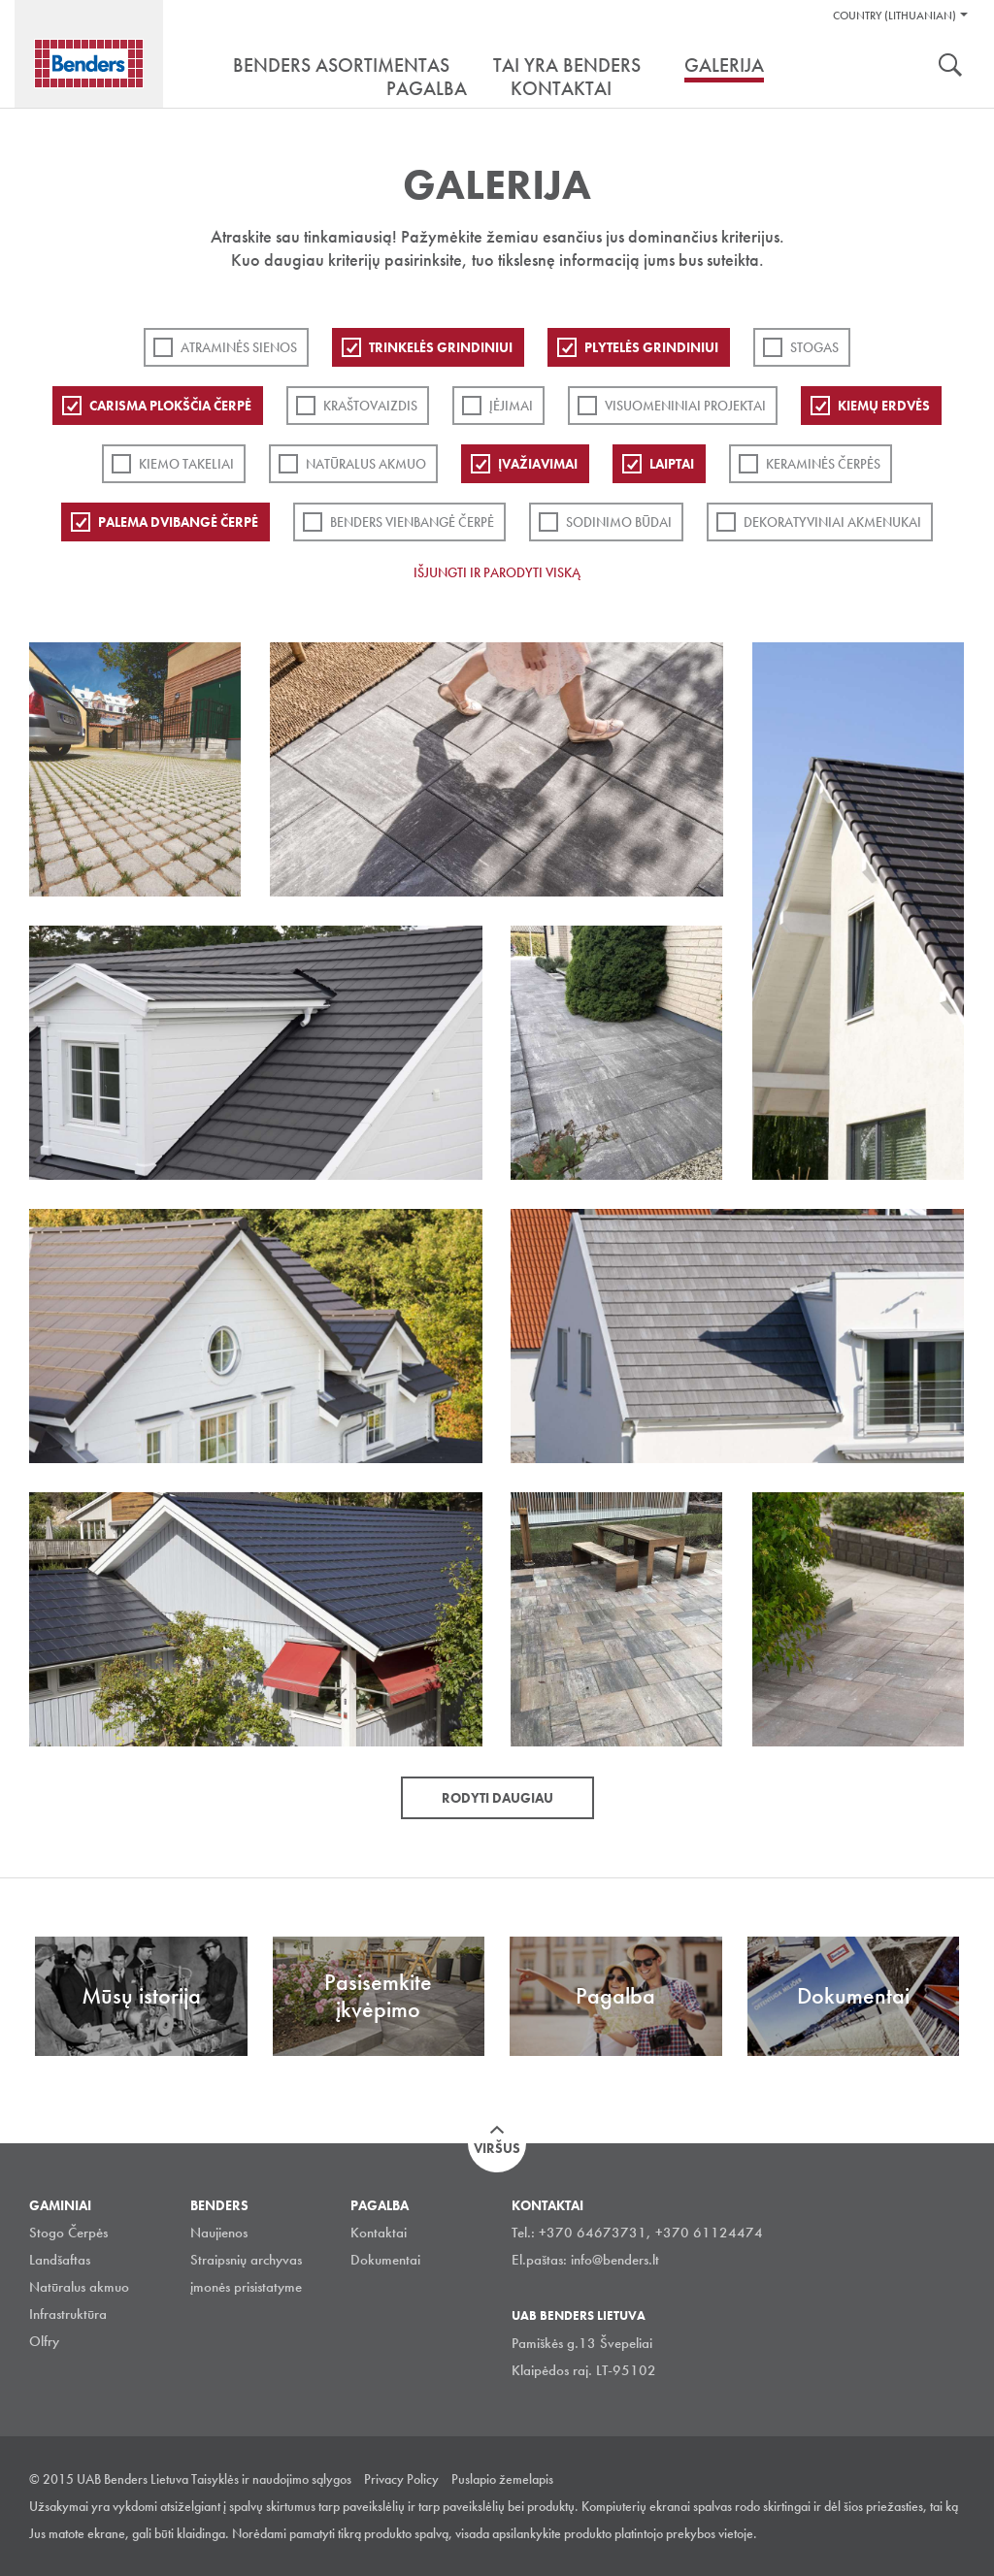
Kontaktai (378, 2232)
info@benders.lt (615, 2259)
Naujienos (219, 2232)
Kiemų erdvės (884, 405)
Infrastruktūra (68, 2314)
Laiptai (671, 464)
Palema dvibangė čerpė (178, 522)
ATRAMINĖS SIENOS (239, 347)
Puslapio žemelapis (502, 2479)
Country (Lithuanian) (894, 15)
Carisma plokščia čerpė (170, 405)
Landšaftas (59, 2259)
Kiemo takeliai (186, 464)
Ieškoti (950, 67)
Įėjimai (511, 405)
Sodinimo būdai (619, 522)
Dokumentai (385, 2259)
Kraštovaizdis (370, 405)
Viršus (497, 2148)
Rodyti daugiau (497, 1798)
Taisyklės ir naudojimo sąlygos (271, 2479)
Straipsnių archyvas (246, 2259)
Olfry (44, 2341)
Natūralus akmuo (366, 464)
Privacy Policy (401, 2479)
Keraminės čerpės (823, 464)
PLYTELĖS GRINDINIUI (651, 347)
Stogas (814, 347)
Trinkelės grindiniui (441, 347)
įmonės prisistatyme (246, 2287)
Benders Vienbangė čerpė (412, 522)
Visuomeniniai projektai (685, 405)
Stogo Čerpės (68, 2232)
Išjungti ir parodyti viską (497, 572)
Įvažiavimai (538, 464)
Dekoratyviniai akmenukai (832, 522)
